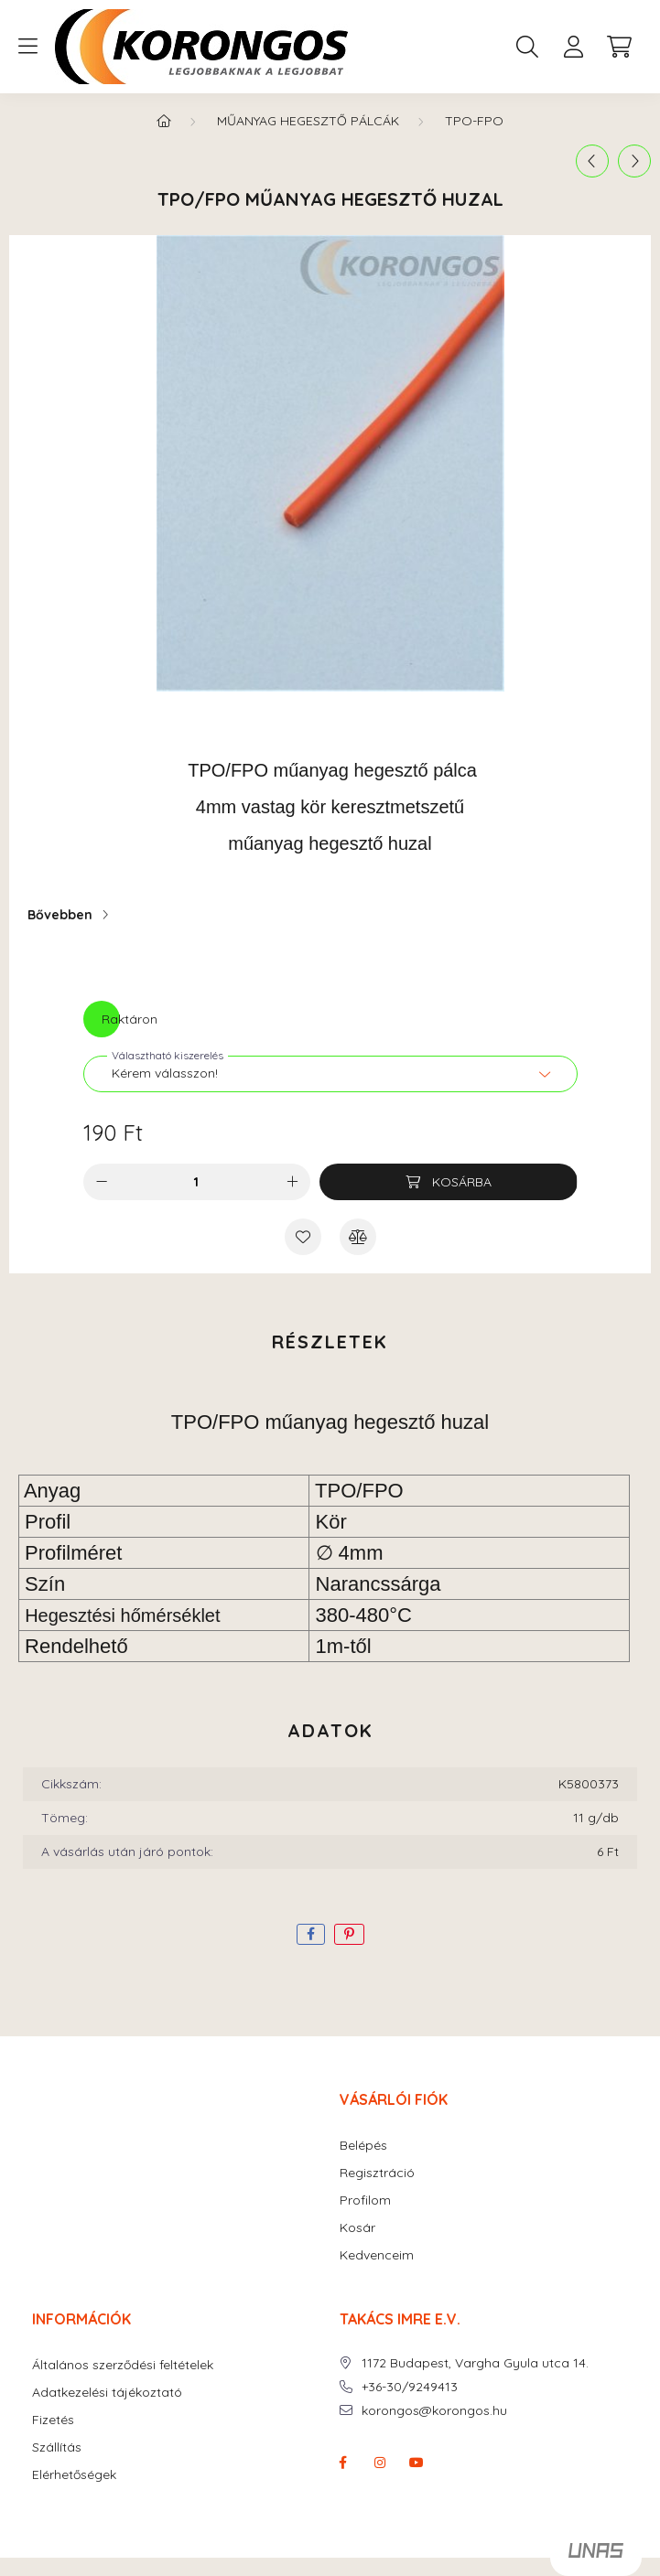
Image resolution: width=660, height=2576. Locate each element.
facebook (343, 2462)
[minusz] (101, 1182)
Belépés (363, 2145)
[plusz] (292, 1182)
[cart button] (618, 46)
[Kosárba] (448, 1182)
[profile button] (573, 46)
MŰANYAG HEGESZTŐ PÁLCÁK (308, 121)
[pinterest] (349, 1934)
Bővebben (59, 915)
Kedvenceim (377, 2255)
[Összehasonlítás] (358, 1236)
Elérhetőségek (74, 2475)
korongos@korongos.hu (434, 2411)
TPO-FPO (474, 121)
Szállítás (56, 2447)
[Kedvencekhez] (303, 1236)
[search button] (527, 46)
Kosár (357, 2228)
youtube (416, 2462)
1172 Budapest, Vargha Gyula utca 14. (475, 2363)
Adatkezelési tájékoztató (107, 2392)
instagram (380, 2462)
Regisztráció (377, 2173)
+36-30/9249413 (410, 2387)
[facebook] (311, 1934)
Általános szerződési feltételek (122, 2365)
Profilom (365, 2200)
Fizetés (53, 2420)
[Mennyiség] (196, 1182)
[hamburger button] (27, 46)
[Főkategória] (164, 121)
